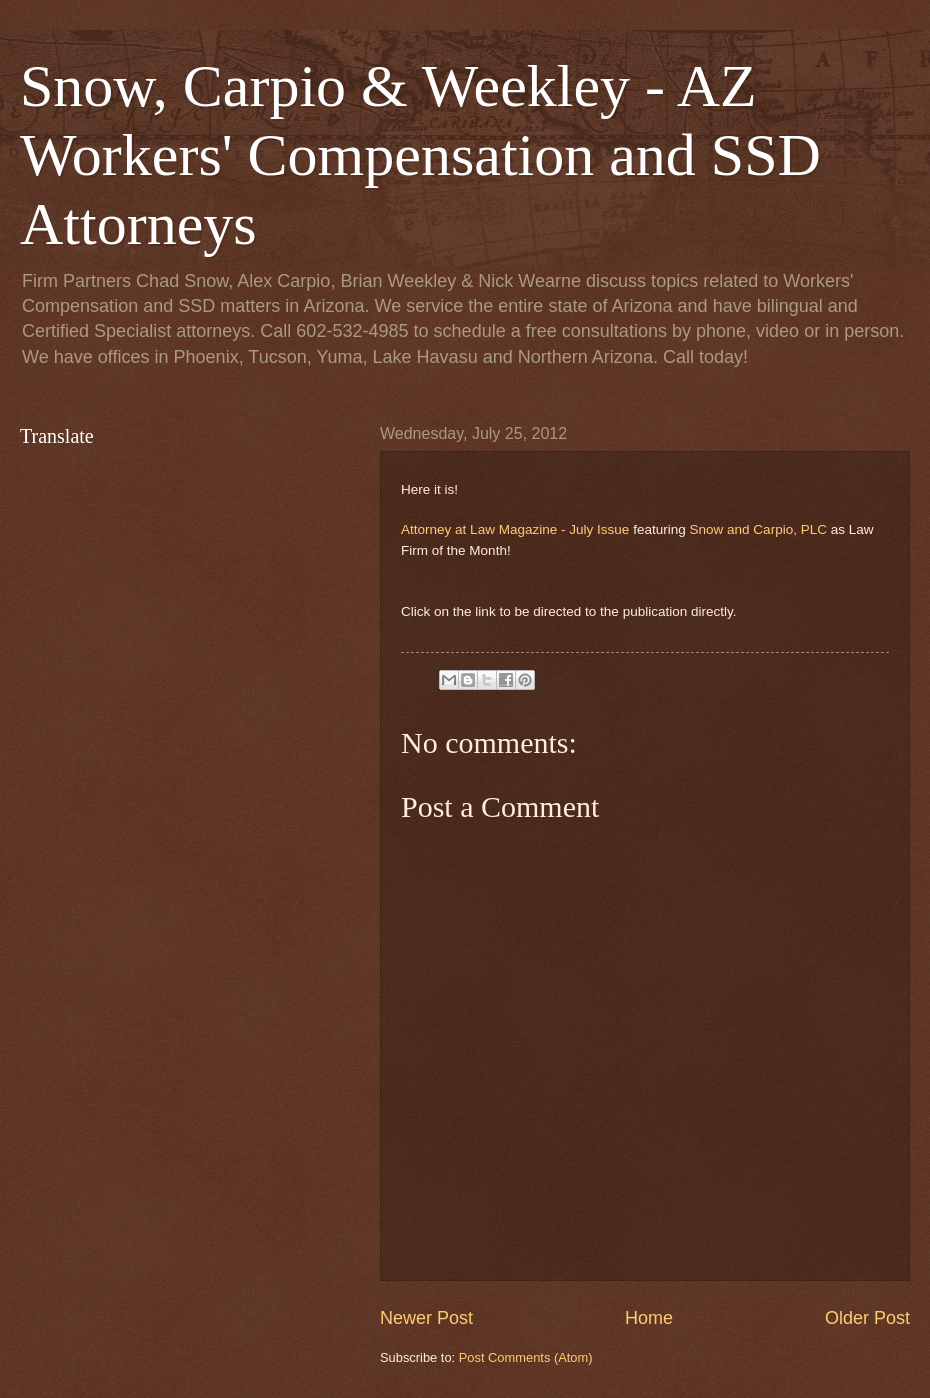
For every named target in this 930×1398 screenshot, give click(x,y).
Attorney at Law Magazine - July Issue (515, 529)
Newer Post (426, 1318)
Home (649, 1318)
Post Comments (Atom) (526, 1357)
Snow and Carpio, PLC (758, 529)
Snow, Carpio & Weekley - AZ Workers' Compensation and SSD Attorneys (420, 155)
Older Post (867, 1318)
